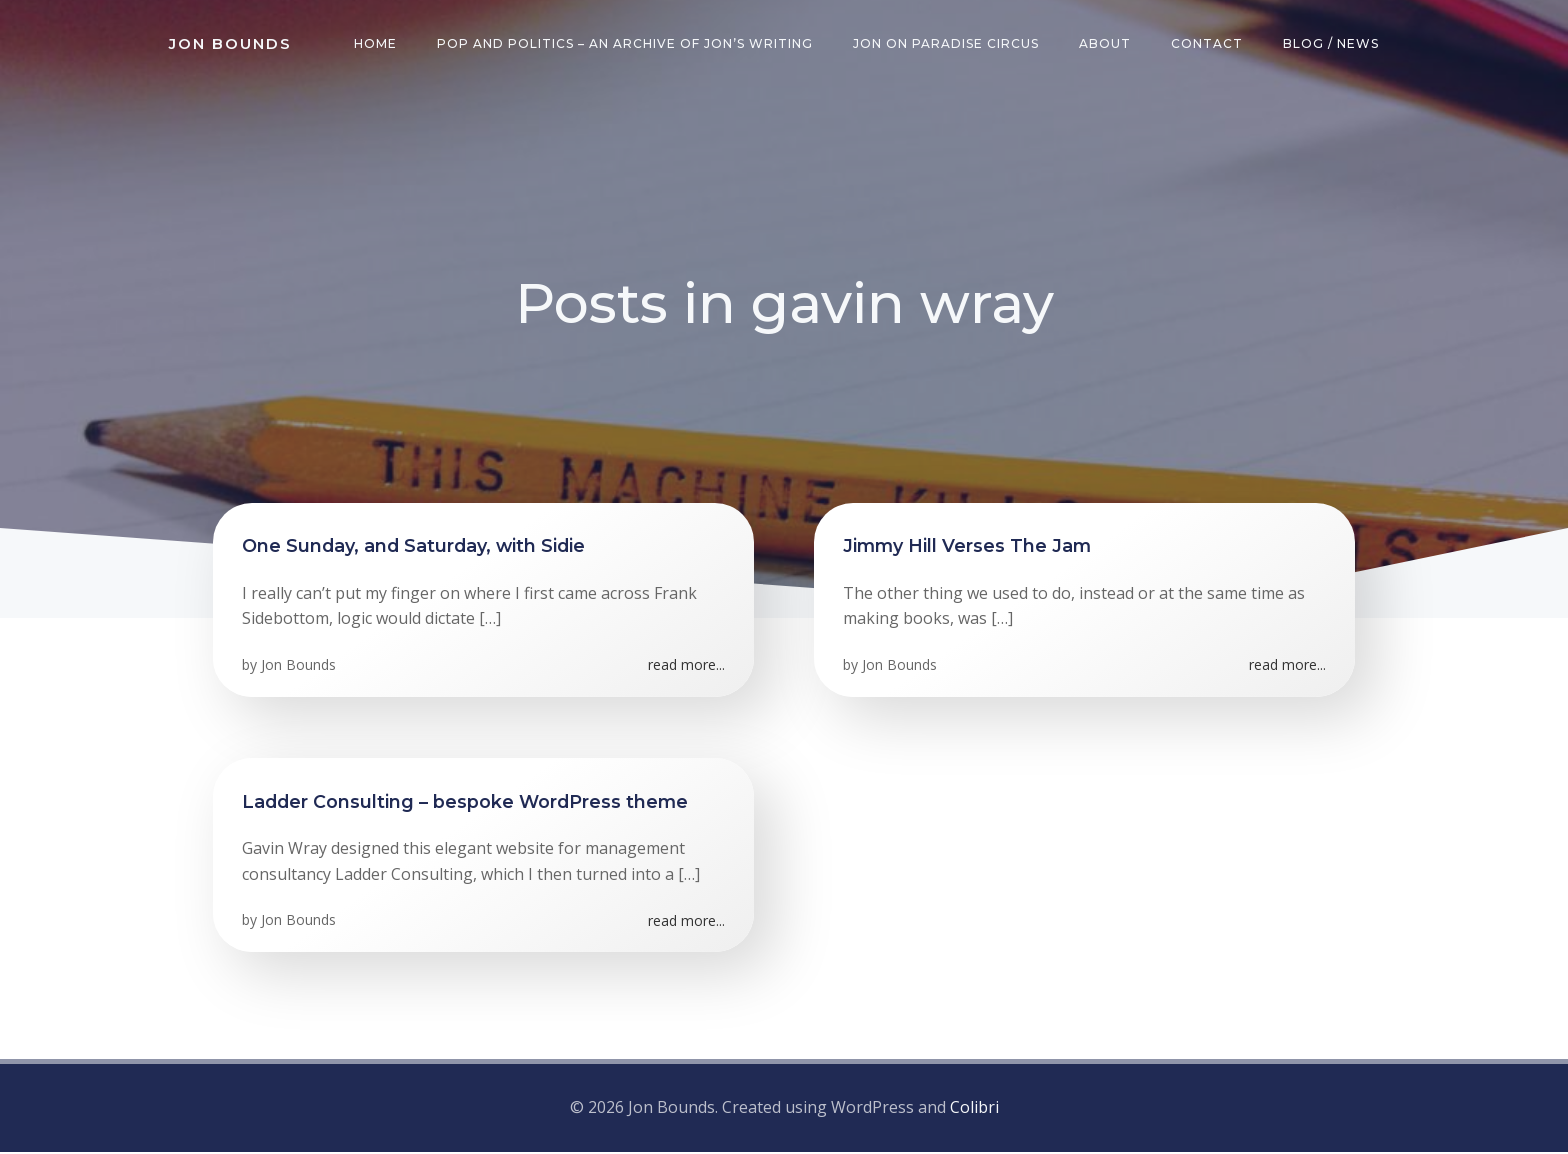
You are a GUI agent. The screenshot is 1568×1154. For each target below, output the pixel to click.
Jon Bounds (299, 667)
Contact (1208, 44)
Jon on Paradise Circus (947, 44)
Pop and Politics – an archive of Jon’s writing (626, 44)
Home (376, 44)
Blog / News (1332, 44)
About (1106, 44)
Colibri (974, 1109)
